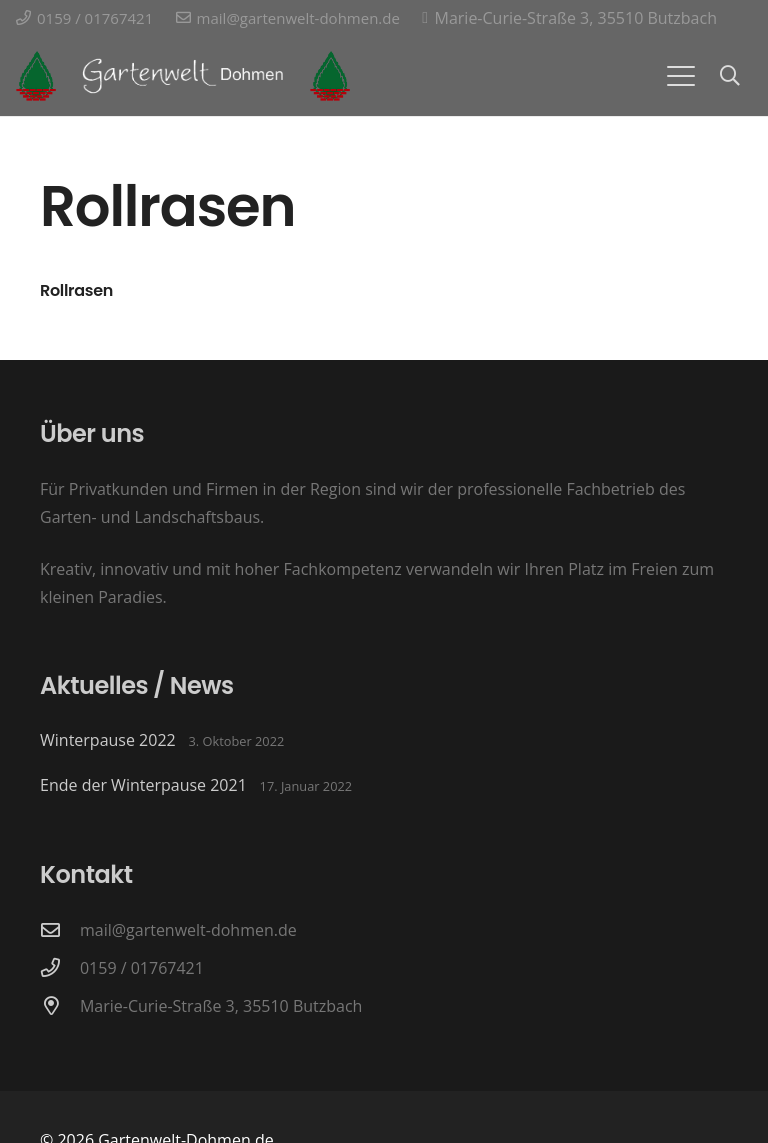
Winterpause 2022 (108, 740)
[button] (681, 76)
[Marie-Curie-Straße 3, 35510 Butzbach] (60, 1005)
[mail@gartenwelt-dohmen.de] (60, 929)
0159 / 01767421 (142, 968)
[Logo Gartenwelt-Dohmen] (36, 76)
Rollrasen (76, 290)
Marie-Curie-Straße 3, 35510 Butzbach (221, 1006)
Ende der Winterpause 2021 (143, 785)
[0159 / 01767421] (60, 967)
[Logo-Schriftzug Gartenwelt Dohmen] (182, 76)
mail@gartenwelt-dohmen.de (188, 930)
